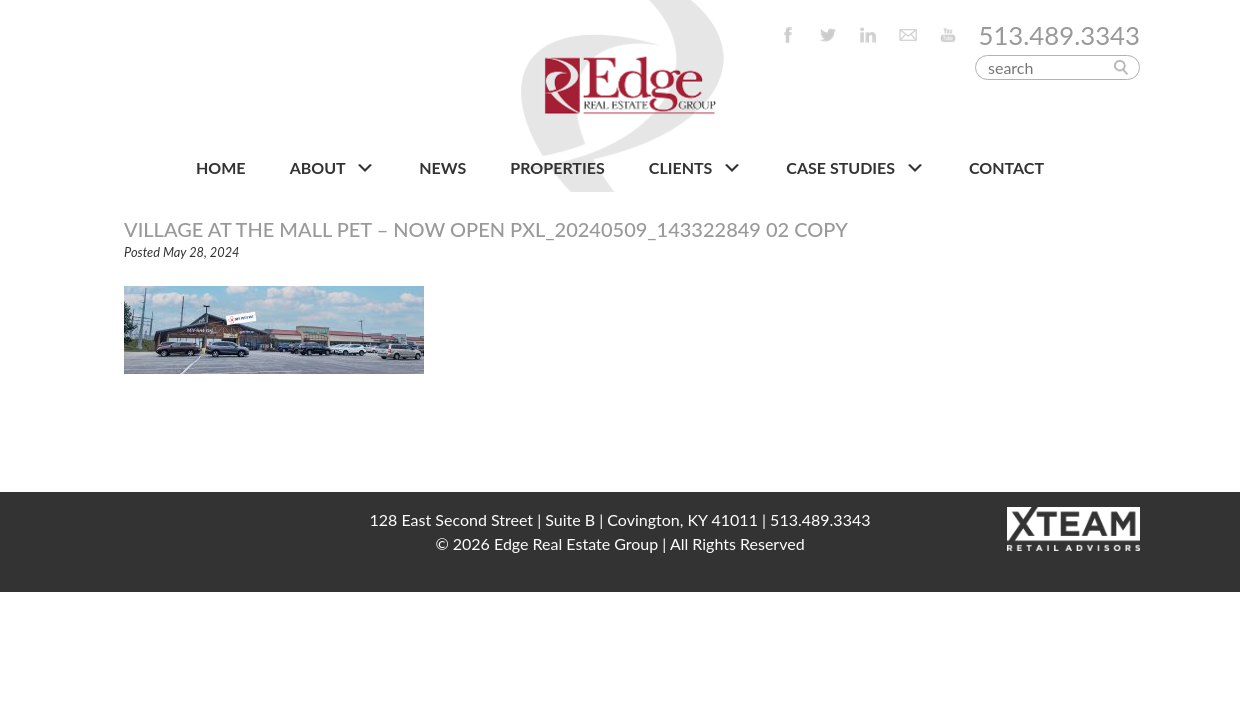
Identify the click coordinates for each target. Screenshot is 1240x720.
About (332, 168)
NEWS (442, 167)
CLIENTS (695, 168)
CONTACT (1006, 167)
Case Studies (855, 168)
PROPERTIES (557, 167)
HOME (221, 167)
